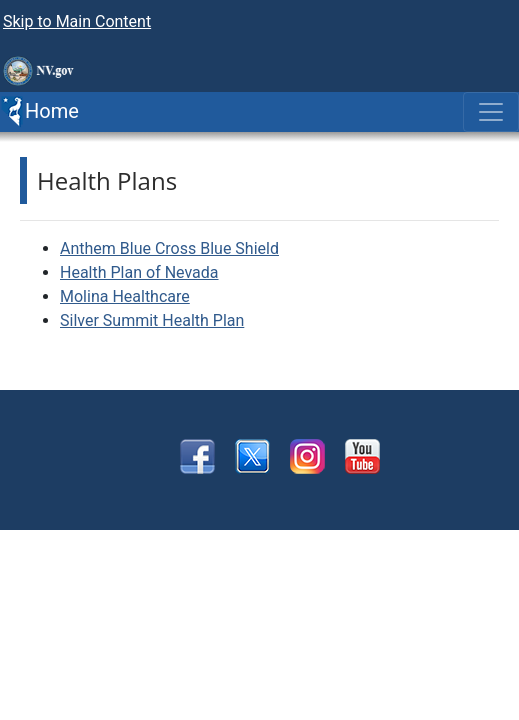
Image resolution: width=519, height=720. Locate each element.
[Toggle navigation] (491, 112)
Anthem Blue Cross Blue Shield (169, 248)
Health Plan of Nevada (139, 272)
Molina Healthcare (125, 296)
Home (39, 112)
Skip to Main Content (77, 21)
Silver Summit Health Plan (152, 320)
